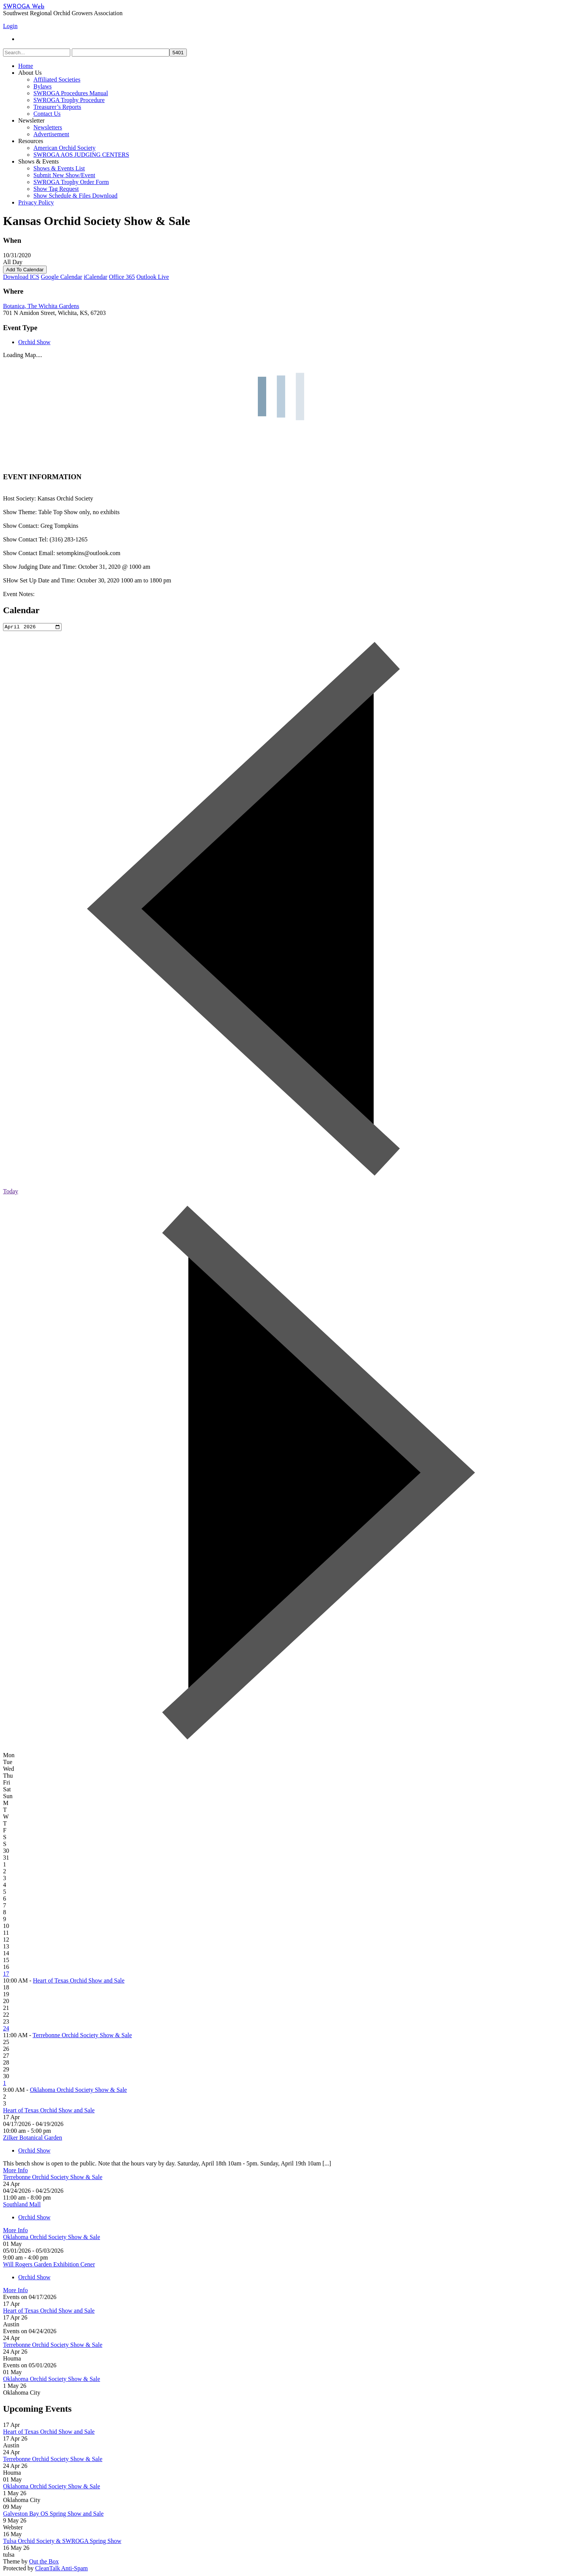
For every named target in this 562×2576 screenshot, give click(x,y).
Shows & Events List (59, 168)
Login (10, 26)
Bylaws (42, 86)
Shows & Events (38, 161)
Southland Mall (22, 2205)
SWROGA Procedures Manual (70, 93)
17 (6, 1975)
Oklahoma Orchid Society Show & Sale (78, 2091)
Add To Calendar (25, 269)
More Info (15, 2171)
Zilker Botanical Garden (32, 2138)
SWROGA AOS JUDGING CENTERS (81, 154)
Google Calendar (61, 277)
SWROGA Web (23, 7)
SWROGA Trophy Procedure (69, 100)
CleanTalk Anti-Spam (61, 2569)
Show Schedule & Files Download (75, 195)
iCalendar (95, 277)
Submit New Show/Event (64, 175)
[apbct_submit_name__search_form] (178, 53)
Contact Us (47, 113)
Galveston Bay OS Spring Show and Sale (53, 2514)
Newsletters (47, 127)
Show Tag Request (56, 189)
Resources (30, 141)
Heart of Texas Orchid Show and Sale (79, 1981)
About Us (30, 72)
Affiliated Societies (57, 79)
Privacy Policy (36, 202)
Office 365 (122, 277)
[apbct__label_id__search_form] (120, 53)
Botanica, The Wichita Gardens (41, 306)
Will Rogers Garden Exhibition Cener (49, 2265)
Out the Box (43, 2562)
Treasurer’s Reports (57, 107)
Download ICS (21, 277)
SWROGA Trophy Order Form (71, 182)
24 (6, 2029)
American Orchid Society (64, 148)
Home (25, 66)
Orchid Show (34, 342)
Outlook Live (152, 277)
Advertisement (51, 134)
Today (10, 1192)
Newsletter (31, 120)
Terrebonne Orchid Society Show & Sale (82, 2036)
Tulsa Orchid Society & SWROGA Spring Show (62, 2542)
